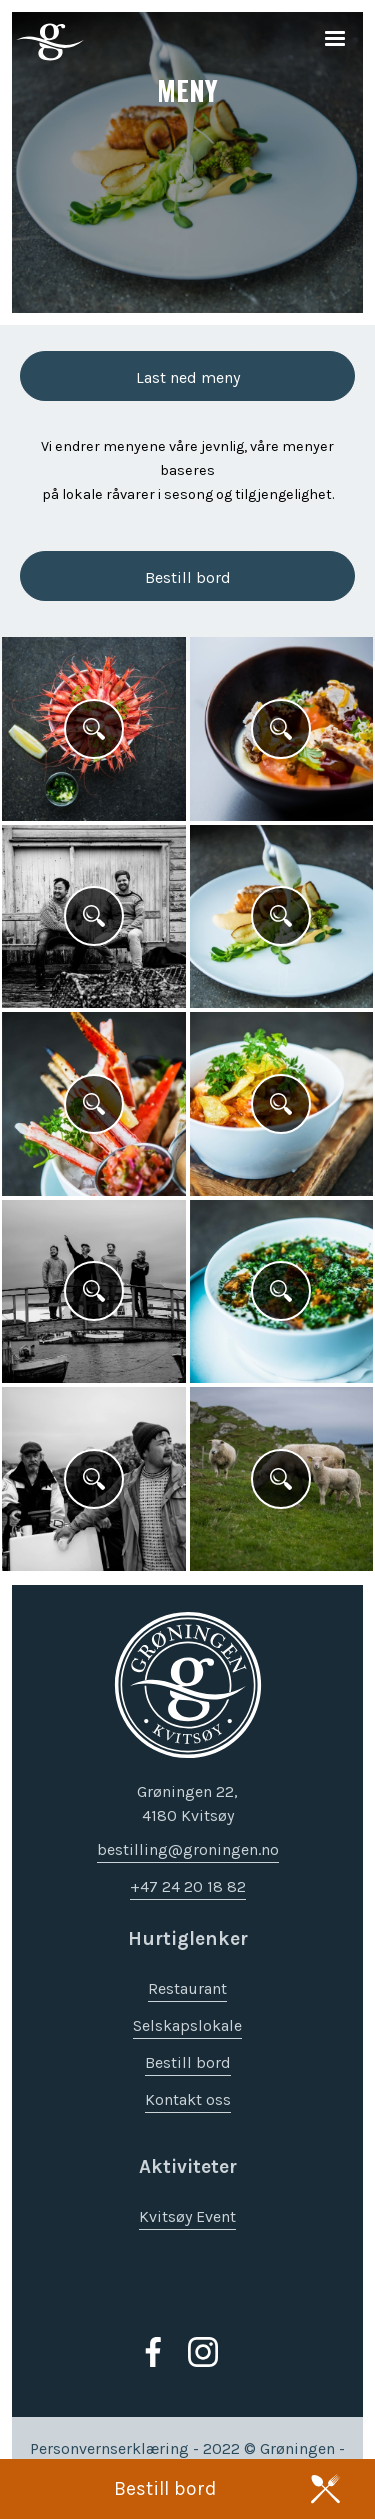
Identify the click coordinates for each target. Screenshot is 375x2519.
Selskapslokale (187, 2026)
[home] (45, 42)
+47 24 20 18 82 (188, 1887)
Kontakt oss (188, 2100)
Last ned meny (188, 377)
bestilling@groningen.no (188, 1850)
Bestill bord (165, 2488)
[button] (335, 40)
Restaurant (187, 1989)
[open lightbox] (94, 729)
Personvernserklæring (109, 2449)
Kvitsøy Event (187, 2217)
